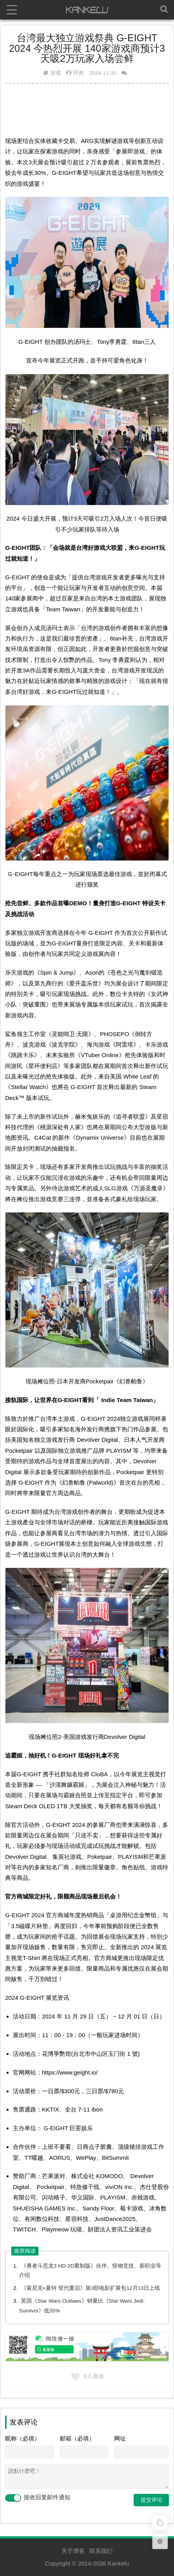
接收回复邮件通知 (37, 2498)
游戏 (55, 73)
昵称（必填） (22, 2438)
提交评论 (151, 2500)
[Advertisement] (87, 109)
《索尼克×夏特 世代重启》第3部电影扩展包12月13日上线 (90, 2288)
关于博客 (73, 2551)
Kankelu (118, 2563)
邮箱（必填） (77, 2438)
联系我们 (101, 2551)
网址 (120, 2438)
